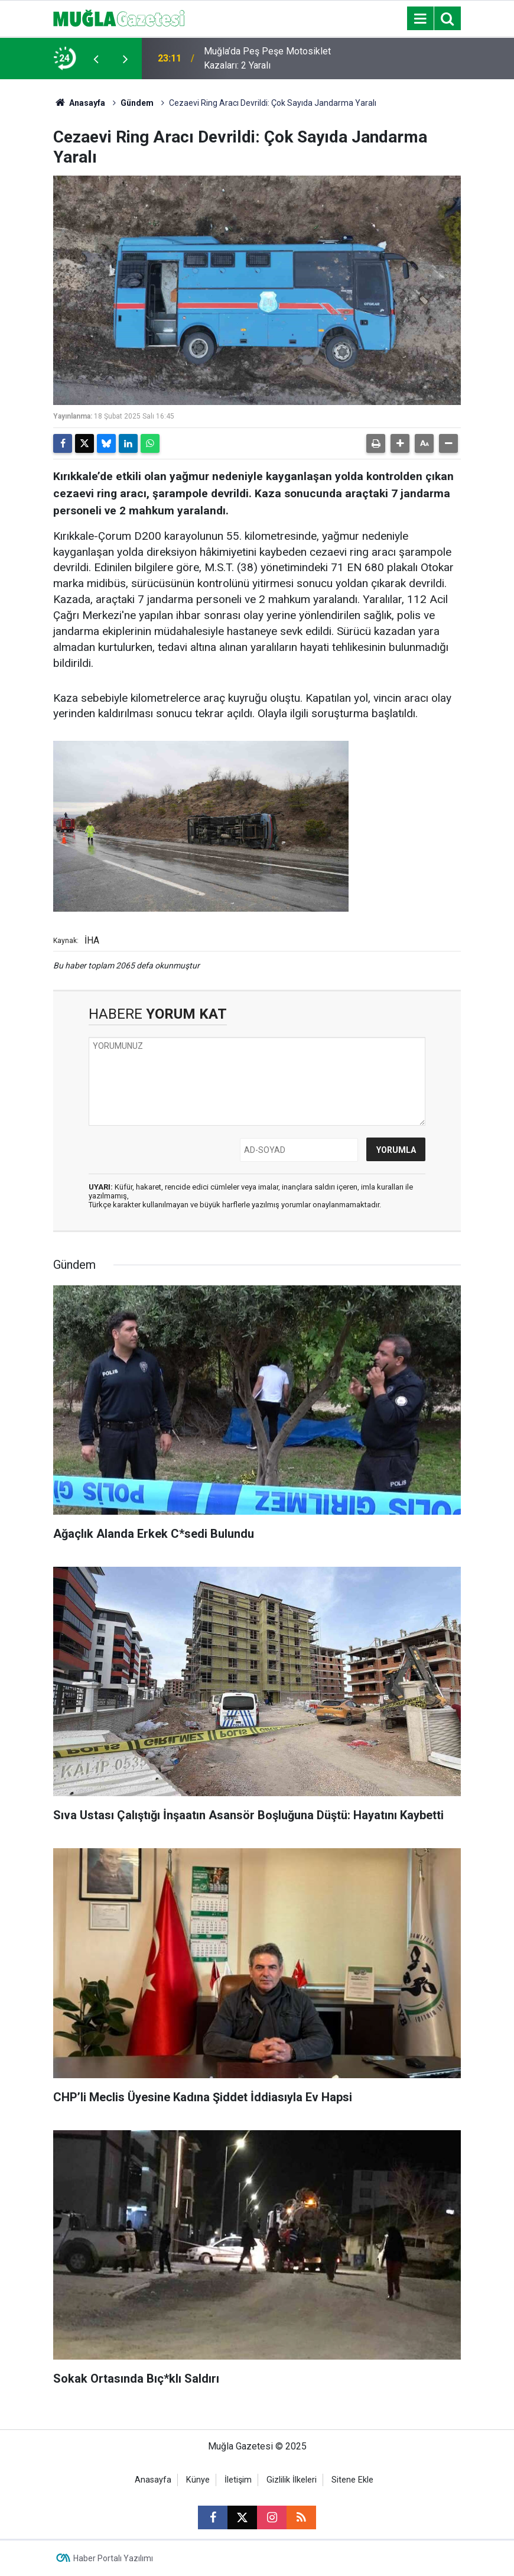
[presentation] (95, 58)
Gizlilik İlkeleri (291, 2480)
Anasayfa (79, 103)
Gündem (137, 103)
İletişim (238, 2480)
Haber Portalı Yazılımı (113, 2558)
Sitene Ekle (352, 2480)
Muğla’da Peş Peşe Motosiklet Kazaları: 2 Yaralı (267, 58)
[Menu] (420, 19)
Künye (198, 2480)
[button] (400, 443)
